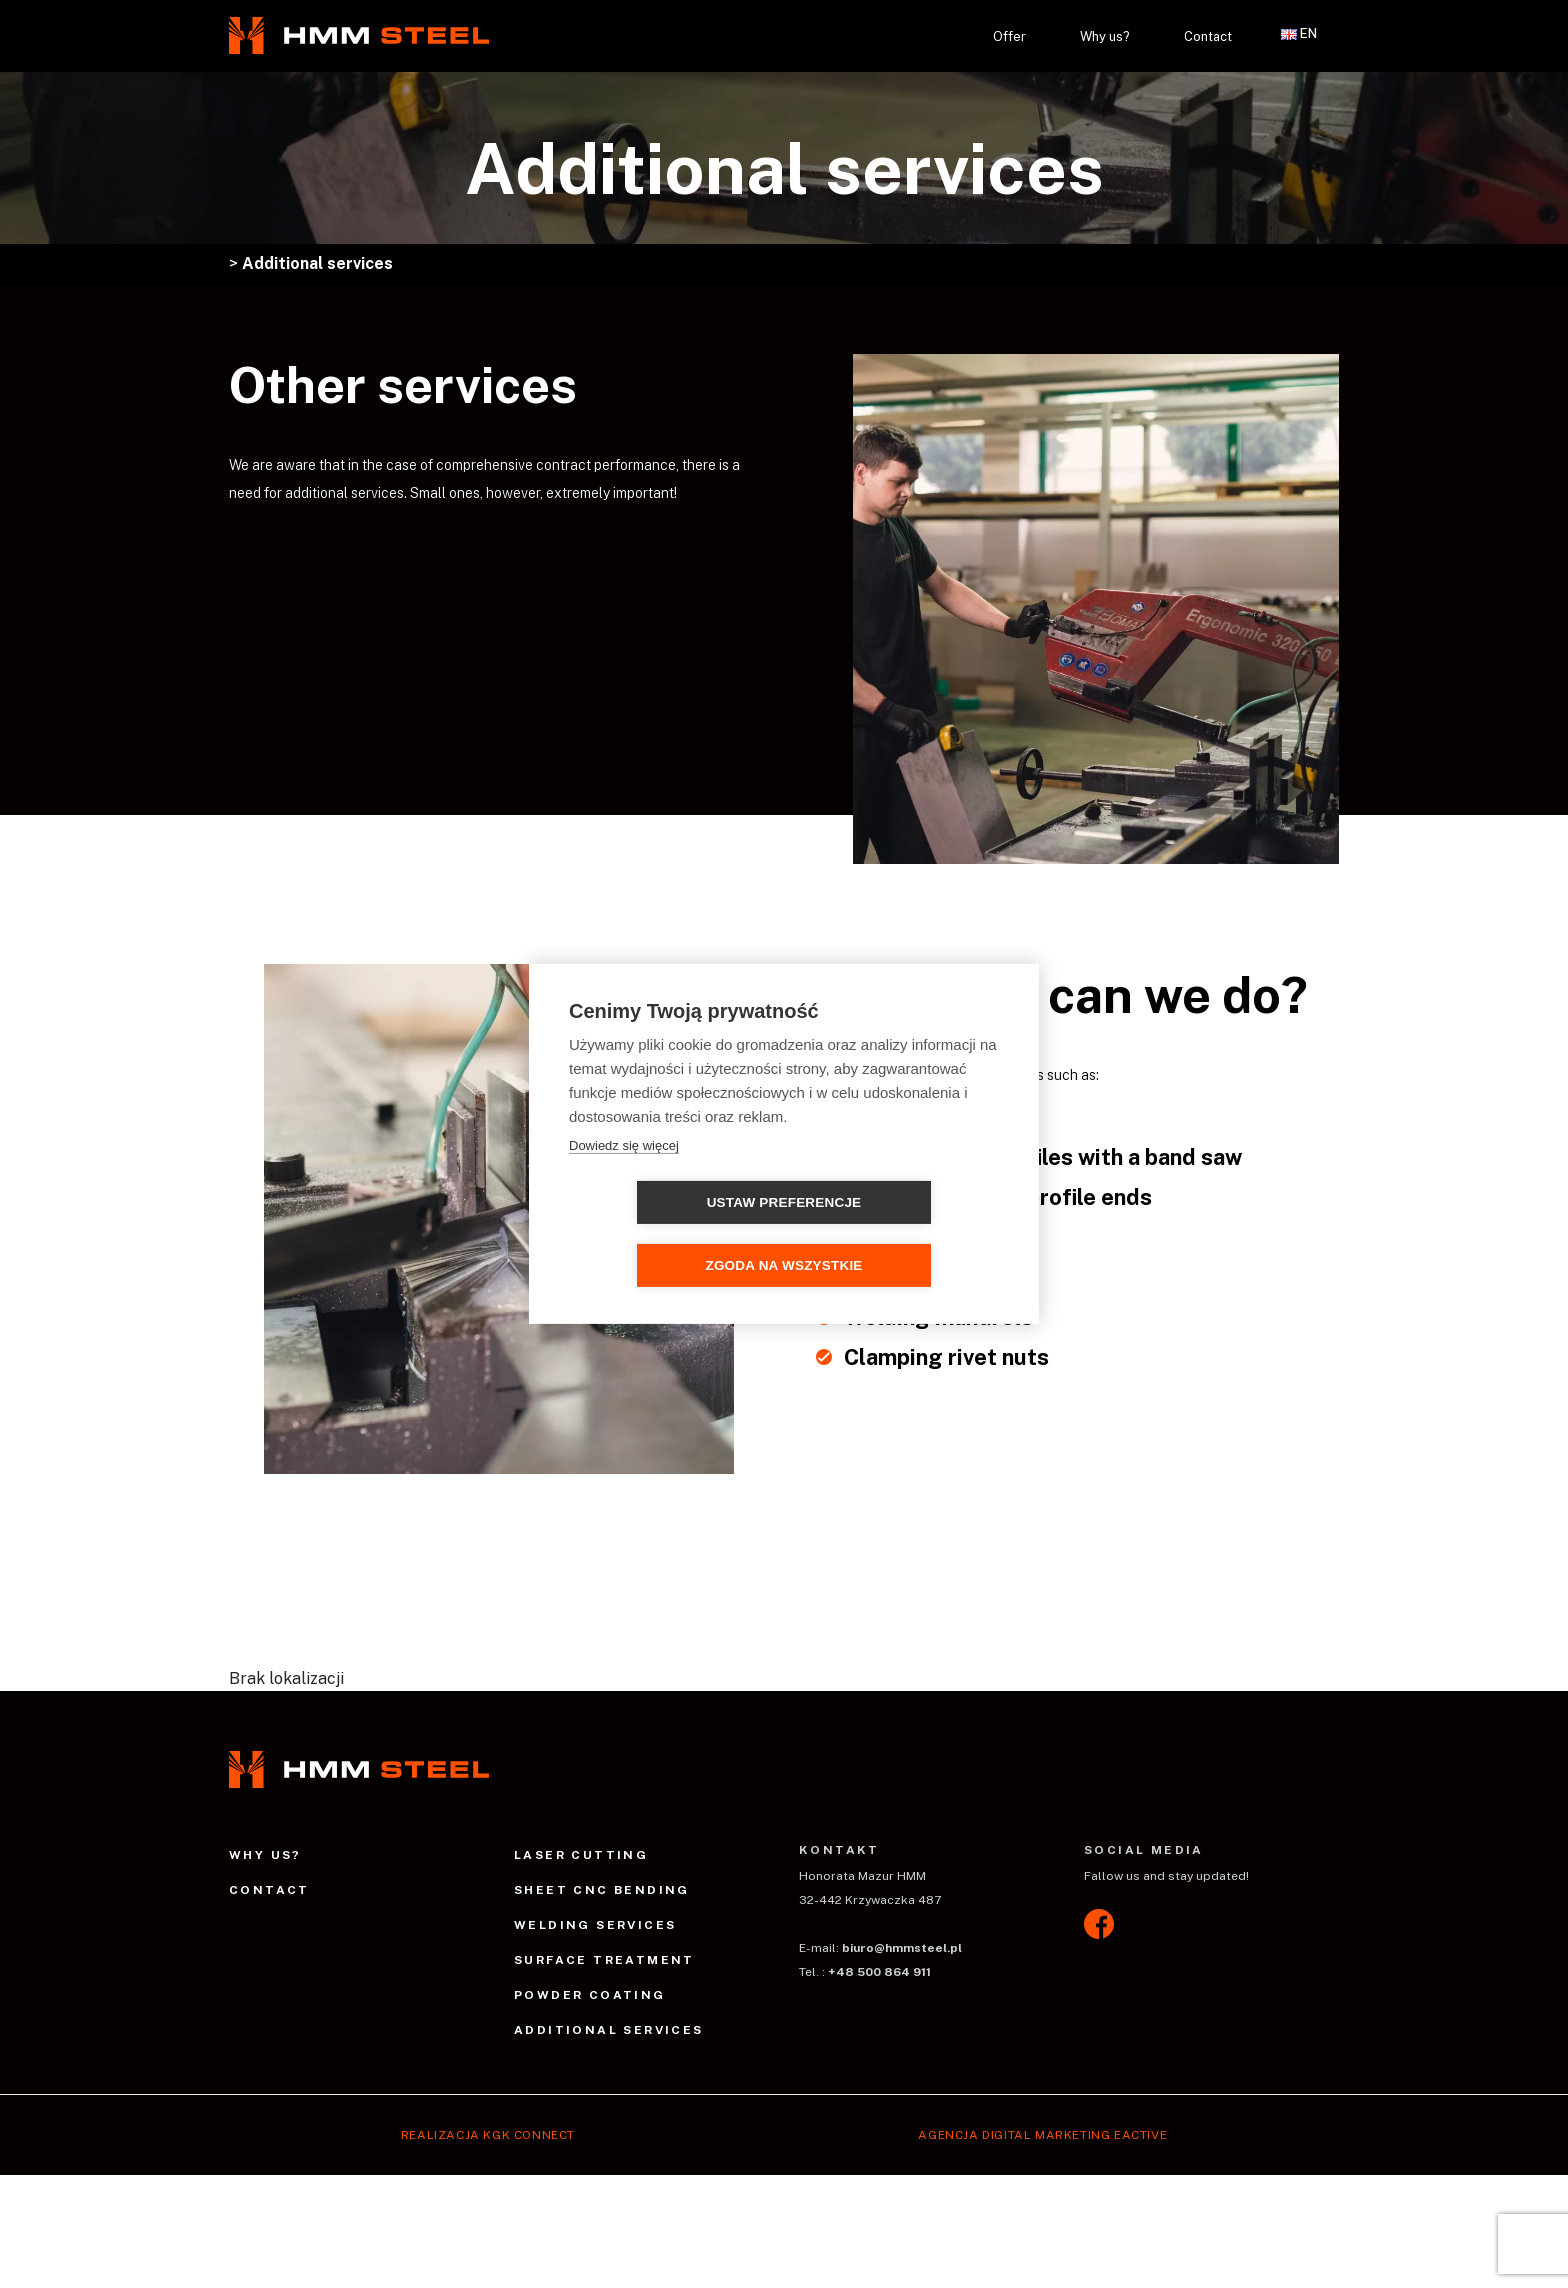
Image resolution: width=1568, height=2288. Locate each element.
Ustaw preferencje (669, 1234)
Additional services (609, 2030)
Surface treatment (604, 1960)
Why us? (1105, 36)
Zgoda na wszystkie (898, 1234)
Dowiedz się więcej (624, 1176)
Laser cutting (581, 1855)
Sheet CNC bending (602, 1890)
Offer (1009, 36)
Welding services (595, 1925)
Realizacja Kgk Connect (488, 2135)
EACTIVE (1140, 2135)
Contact (1208, 36)
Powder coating (590, 1995)
